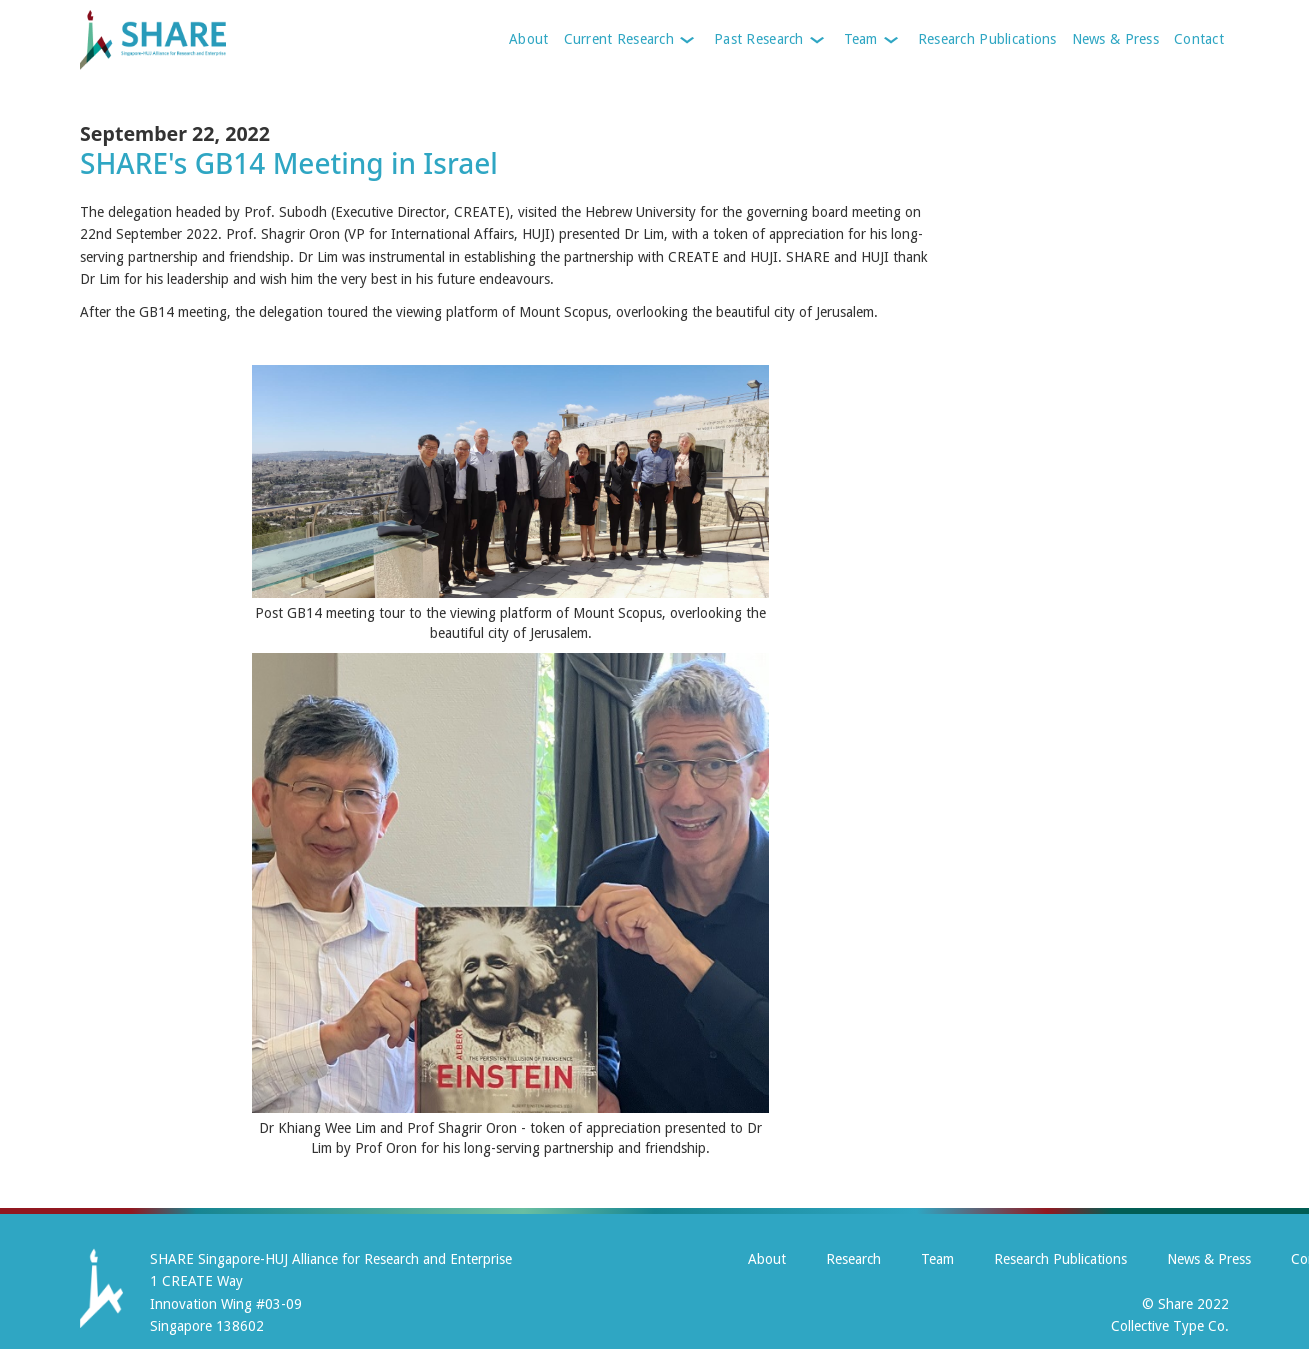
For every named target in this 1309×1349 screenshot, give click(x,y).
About (528, 39)
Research (853, 1259)
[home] (192, 40)
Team (937, 1259)
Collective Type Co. (1170, 1326)
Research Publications (987, 39)
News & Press (1115, 39)
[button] (629, 40)
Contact (1199, 39)
